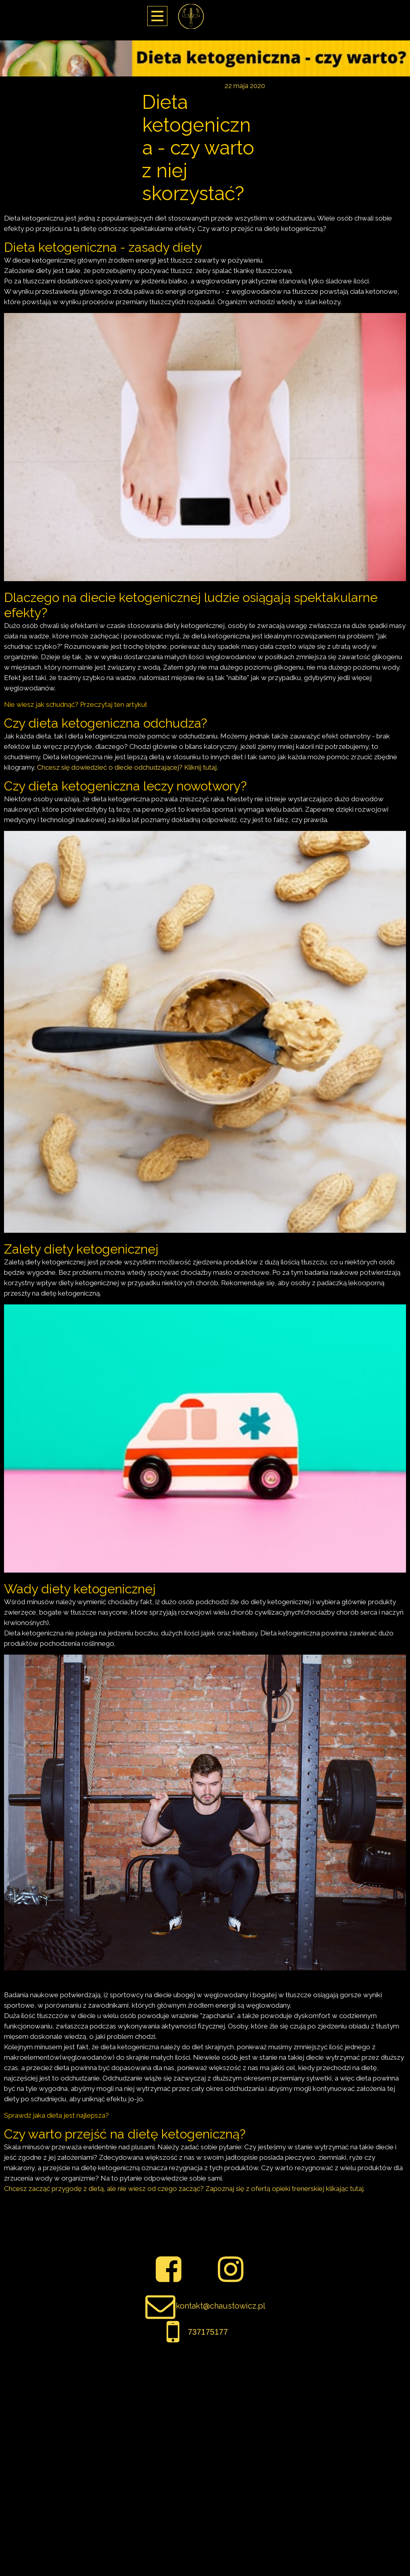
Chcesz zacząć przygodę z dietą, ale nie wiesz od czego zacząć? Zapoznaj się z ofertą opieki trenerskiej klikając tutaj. (184, 2189)
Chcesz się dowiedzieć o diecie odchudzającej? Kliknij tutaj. (127, 767)
